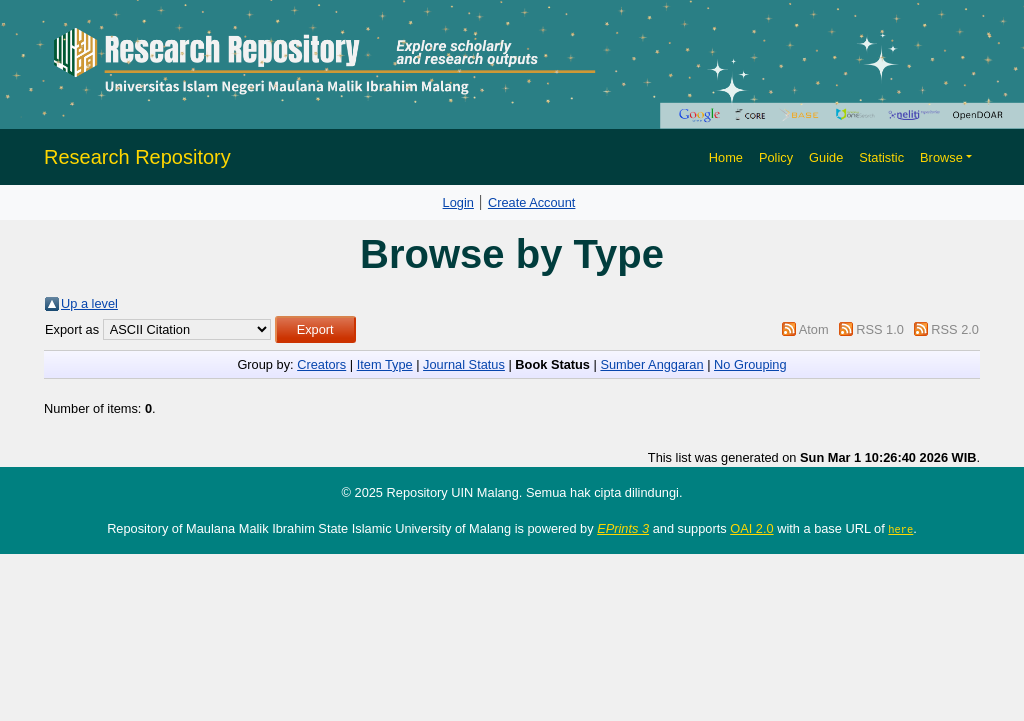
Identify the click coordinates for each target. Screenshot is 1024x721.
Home (726, 157)
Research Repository (137, 157)
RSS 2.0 (955, 329)
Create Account (532, 202)
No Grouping (750, 364)
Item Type (385, 364)
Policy (776, 157)
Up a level (89, 303)
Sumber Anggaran (651, 364)
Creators (321, 364)
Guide (826, 157)
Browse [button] (941, 157)
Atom (814, 329)
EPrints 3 (623, 528)
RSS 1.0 (880, 329)
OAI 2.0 (751, 528)
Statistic (881, 157)
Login (458, 202)
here (900, 529)
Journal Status (464, 364)
